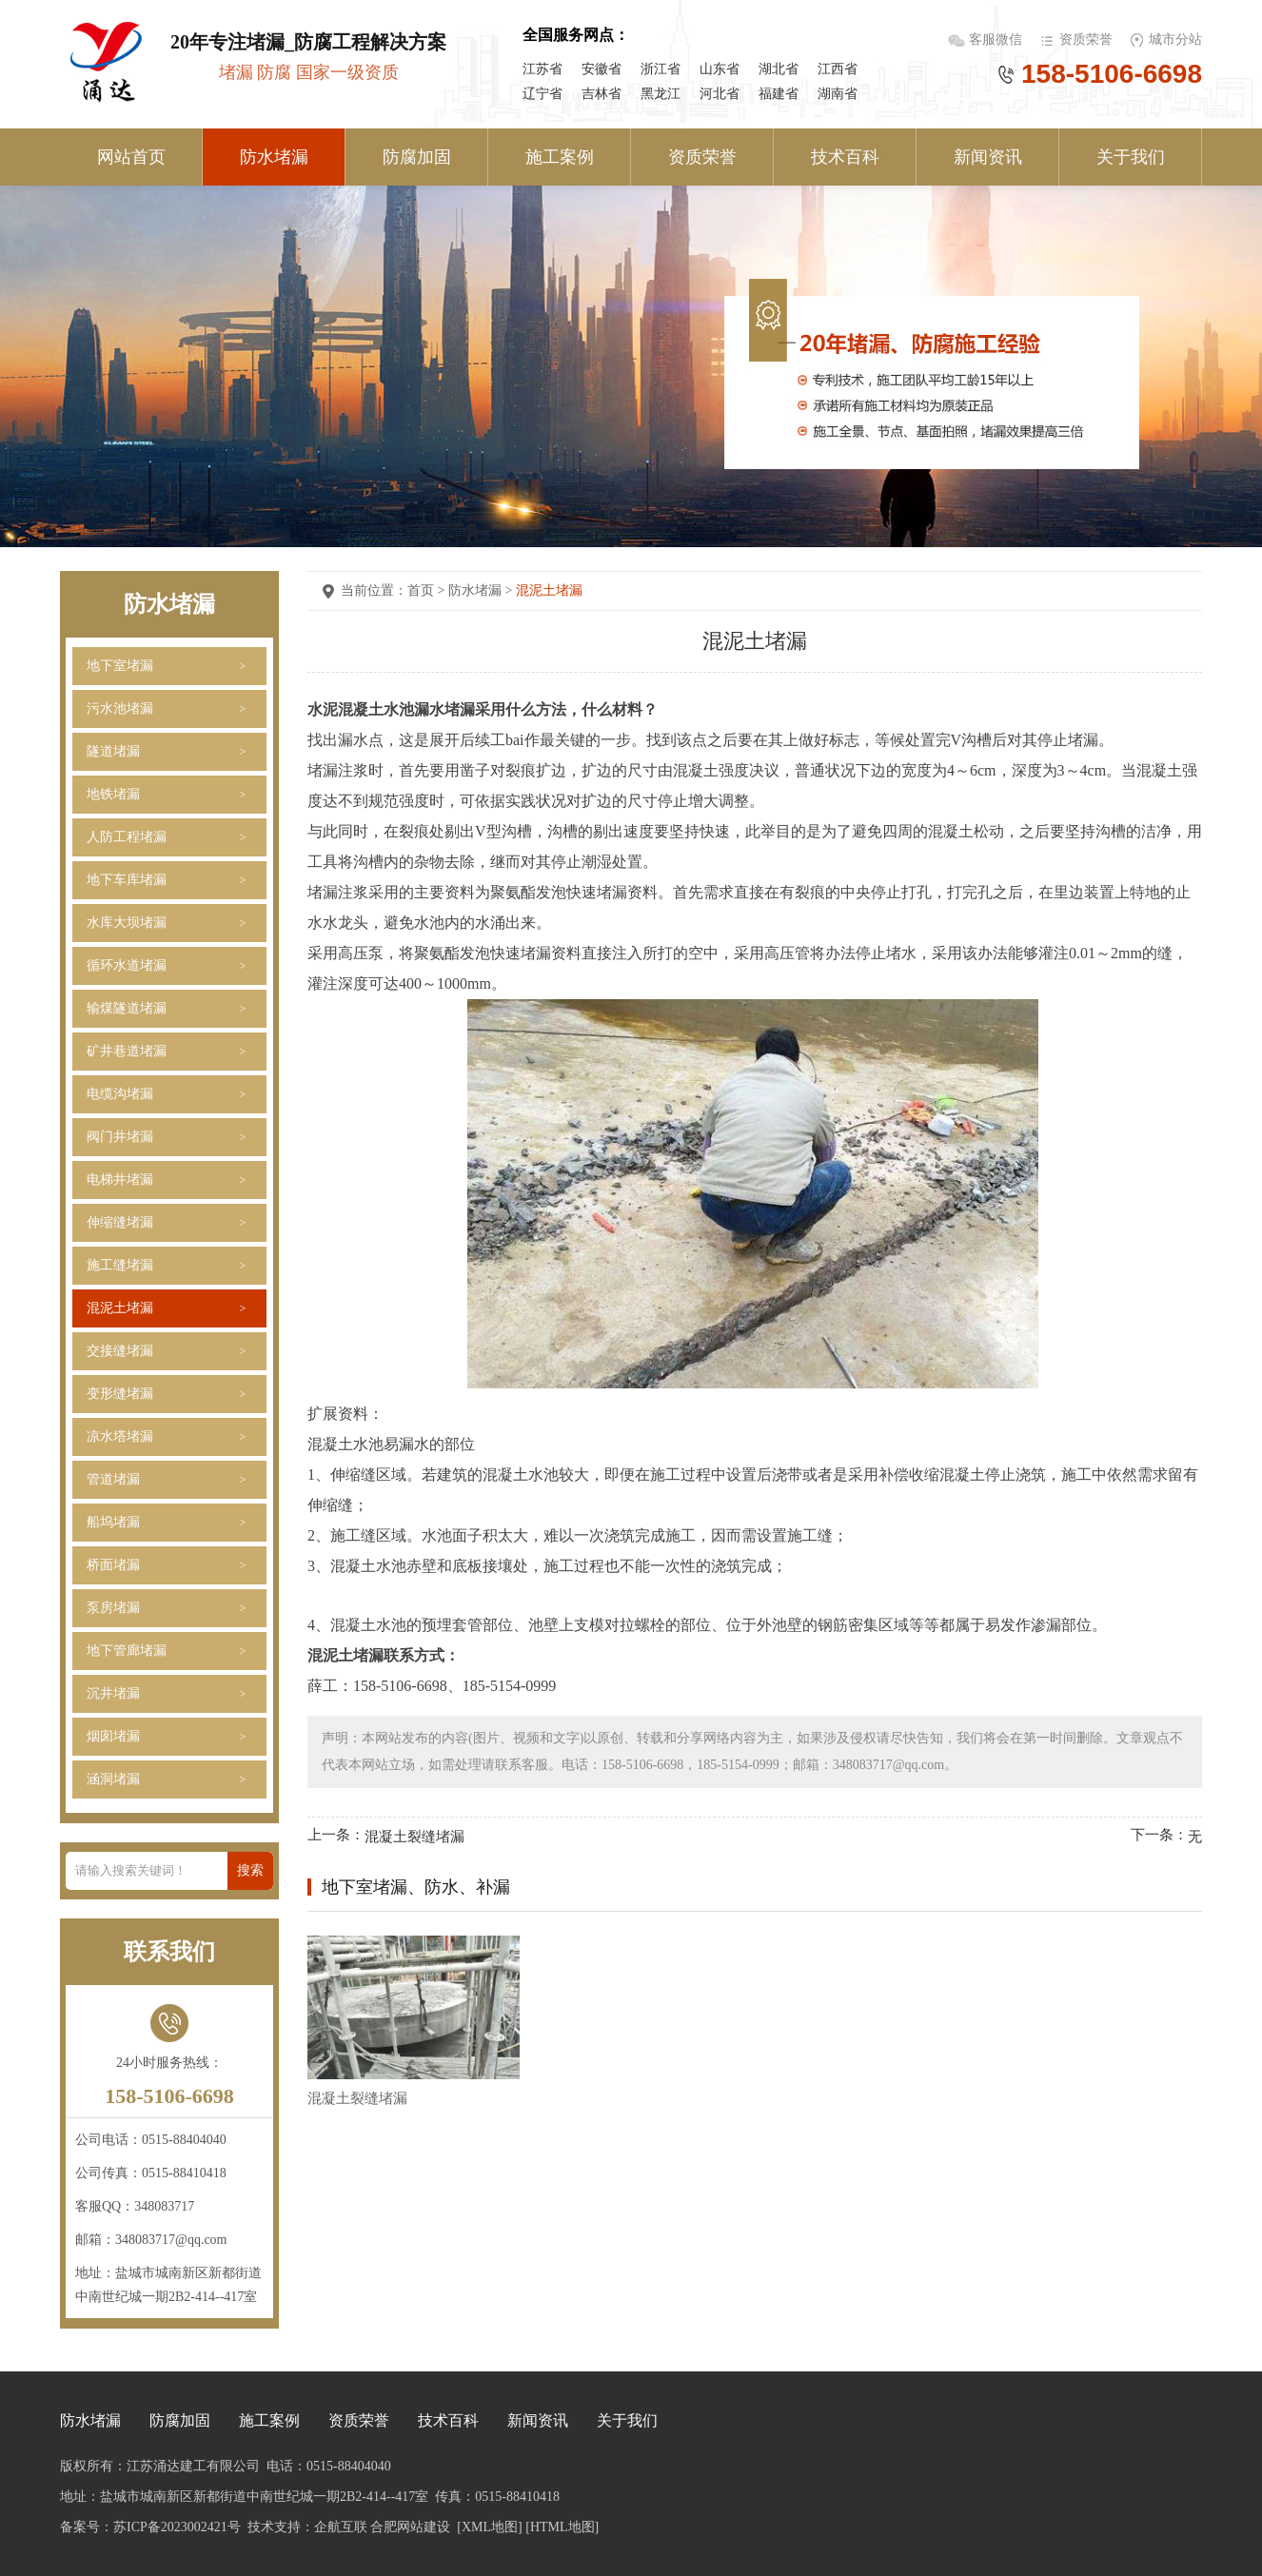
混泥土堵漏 (120, 1308)
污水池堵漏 (120, 708)
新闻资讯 (988, 157)
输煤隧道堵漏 (127, 1008)
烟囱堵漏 (113, 1736)
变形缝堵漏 (120, 1393)
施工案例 (559, 157)
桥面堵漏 (113, 1565)
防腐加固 (417, 157)
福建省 (779, 94)
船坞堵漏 (113, 1522)
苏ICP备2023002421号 (177, 2527)
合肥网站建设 (410, 2527)
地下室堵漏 (120, 666)
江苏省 (542, 69)
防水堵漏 (274, 157)
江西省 (838, 69)
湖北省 (779, 69)
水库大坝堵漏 (127, 922)
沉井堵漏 (113, 1693)
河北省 (719, 94)
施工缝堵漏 (120, 1265)
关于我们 (1130, 157)
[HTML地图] (562, 2527)
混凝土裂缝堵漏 (414, 1836)
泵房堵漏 (113, 1608)
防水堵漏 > (482, 590)
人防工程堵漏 (127, 837)
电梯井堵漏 (120, 1179)
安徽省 (601, 69)
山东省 (719, 69)
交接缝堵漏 (120, 1351)
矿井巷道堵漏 (127, 1051)
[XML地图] (489, 2527)
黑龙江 (660, 94)
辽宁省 (542, 94)
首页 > (427, 590)
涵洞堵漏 (113, 1779)
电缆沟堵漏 (120, 1094)
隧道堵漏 (113, 751)
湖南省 (838, 94)
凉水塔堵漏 (120, 1436)
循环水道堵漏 (127, 965)
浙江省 (660, 69)
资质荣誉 (1086, 39)
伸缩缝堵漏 (120, 1222)
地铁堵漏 (113, 794)
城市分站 (1175, 39)
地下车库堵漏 (127, 880)
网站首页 (131, 157)
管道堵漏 (113, 1479)
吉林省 (601, 94)
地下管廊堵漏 (127, 1650)
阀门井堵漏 (120, 1137)
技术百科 (845, 157)
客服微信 (997, 39)
